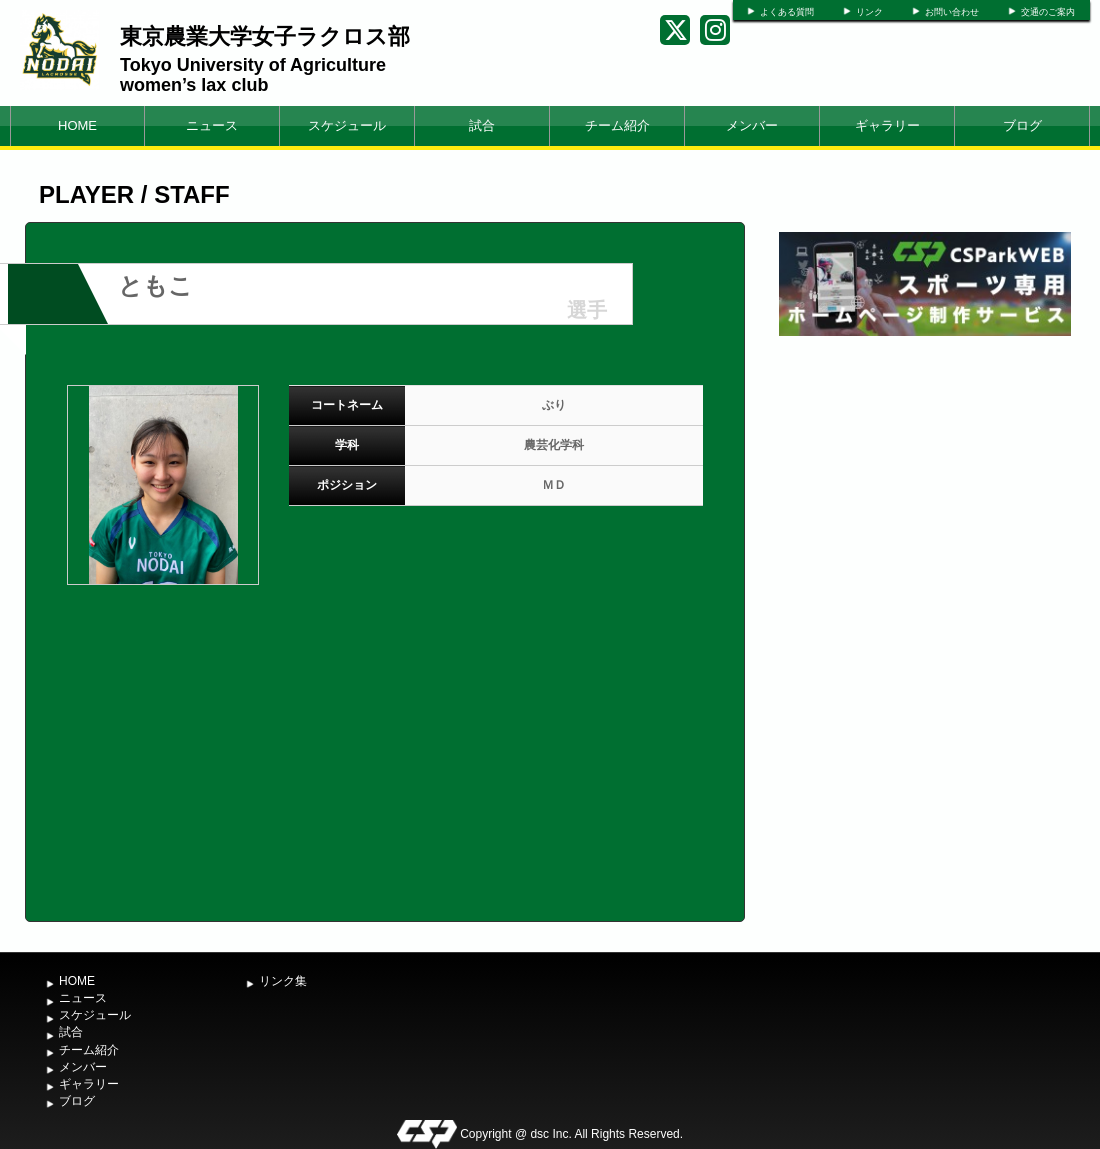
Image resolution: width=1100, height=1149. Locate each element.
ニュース (212, 125)
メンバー (752, 125)
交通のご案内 (1048, 12)
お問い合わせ (952, 12)
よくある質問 (787, 12)
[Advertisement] (925, 491)
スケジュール (347, 125)
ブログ (1022, 125)
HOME (77, 125)
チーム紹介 (617, 125)
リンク (869, 12)
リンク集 (283, 981)
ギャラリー (887, 125)
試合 (482, 125)
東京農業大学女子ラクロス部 (265, 36)
